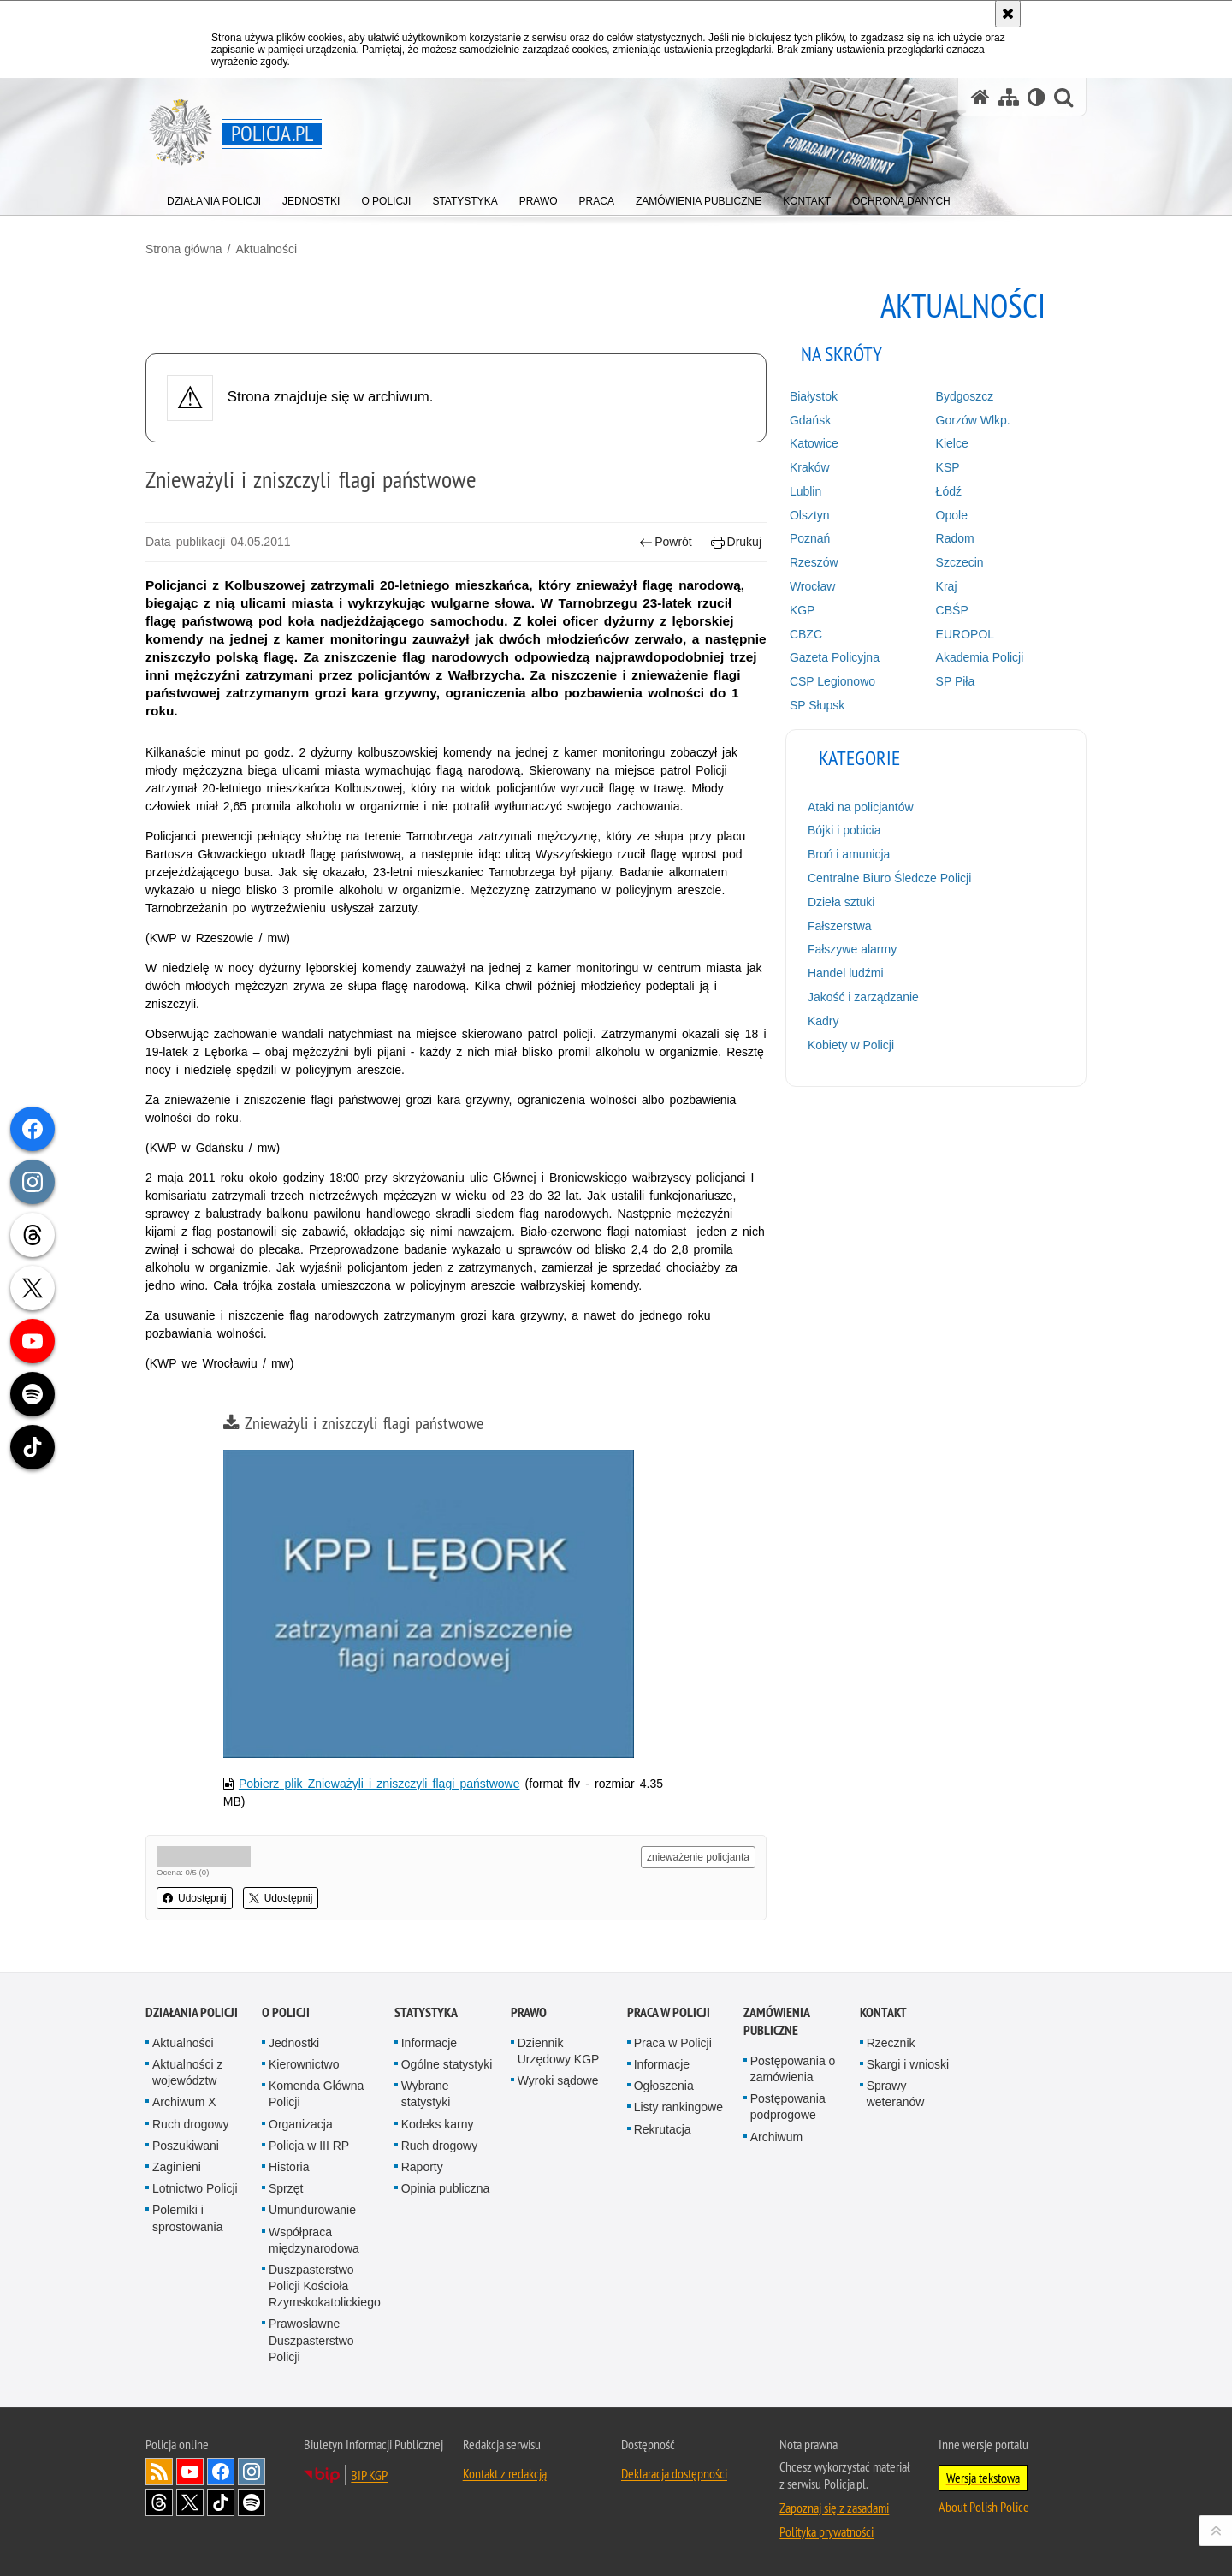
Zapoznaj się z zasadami (834, 2507)
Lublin (805, 491)
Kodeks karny (437, 2124)
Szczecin (960, 562)
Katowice (814, 443)
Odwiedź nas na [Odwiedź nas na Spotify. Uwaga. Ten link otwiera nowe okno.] (251, 2502)
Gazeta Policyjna (835, 657)
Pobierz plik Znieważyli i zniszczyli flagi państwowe (379, 1783)
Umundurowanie (312, 2210)
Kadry (823, 1021)
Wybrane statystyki (426, 2094)
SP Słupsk (817, 705)
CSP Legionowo (832, 681)
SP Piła (955, 681)
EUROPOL (965, 634)
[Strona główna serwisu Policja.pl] (980, 97)
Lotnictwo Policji (195, 2188)
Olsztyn (810, 515)
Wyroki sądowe (558, 2080)
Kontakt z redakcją (505, 2473)
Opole (952, 515)
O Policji (286, 2012)
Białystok (814, 396)
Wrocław (812, 586)
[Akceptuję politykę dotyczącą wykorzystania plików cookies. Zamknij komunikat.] (1008, 13)
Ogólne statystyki (447, 2064)
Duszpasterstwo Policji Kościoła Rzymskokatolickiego (325, 2286)
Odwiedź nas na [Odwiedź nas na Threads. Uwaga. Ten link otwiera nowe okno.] (159, 2502)
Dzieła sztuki (841, 902)
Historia (289, 2167)
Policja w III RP (309, 2145)
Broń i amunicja (849, 854)
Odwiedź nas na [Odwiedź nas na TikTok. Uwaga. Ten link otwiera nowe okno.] (220, 2502)
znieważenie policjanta (698, 1857)
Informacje (429, 2043)
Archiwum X (184, 2102)
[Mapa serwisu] (1008, 97)
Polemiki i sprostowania (187, 2218)
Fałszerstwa (840, 926)
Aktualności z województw (187, 2072)
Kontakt (883, 2012)
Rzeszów (814, 562)
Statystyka (426, 2012)
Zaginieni (176, 2167)
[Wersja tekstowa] (1036, 97)
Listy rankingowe (678, 2107)
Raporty (422, 2167)
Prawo (529, 2012)
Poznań (810, 538)
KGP (802, 610)
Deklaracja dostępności (674, 2473)
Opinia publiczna (445, 2188)
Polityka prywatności (826, 2531)
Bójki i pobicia (844, 830)
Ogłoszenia (664, 2085)
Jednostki (294, 2043)
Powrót (665, 542)
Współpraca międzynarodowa (314, 2240)
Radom (955, 538)
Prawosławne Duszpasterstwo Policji (311, 2340)
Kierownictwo (304, 2064)
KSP (948, 467)
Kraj (946, 586)
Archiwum (776, 2137)
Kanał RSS (159, 2471)
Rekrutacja (662, 2129)
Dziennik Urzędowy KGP (559, 2051)
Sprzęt (286, 2188)
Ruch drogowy (190, 2124)
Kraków (810, 467)
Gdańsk (810, 420)
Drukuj (736, 542)
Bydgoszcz (965, 396)
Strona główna (183, 249)
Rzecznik (891, 2043)
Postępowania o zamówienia (793, 2069)
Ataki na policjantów (861, 807)
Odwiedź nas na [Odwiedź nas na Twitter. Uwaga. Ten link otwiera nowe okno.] (190, 2502)
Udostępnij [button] (195, 1898)
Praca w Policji (668, 2012)
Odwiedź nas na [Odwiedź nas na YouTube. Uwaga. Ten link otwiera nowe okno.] (190, 2471)
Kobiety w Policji (851, 1045)
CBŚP (952, 610)
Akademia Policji (980, 657)
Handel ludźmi (846, 973)
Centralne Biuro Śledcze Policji (889, 878)
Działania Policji (191, 2012)
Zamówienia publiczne (776, 2021)
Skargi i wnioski (908, 2064)
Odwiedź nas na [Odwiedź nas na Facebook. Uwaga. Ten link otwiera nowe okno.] (220, 2471)
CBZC (806, 634)
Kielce (952, 443)
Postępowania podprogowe (788, 2107)
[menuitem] (213, 197)
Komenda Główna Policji (316, 2094)
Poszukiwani (185, 2145)
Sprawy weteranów (896, 2094)
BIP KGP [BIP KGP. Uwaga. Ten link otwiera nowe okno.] (369, 2475)
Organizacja (301, 2124)
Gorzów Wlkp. (973, 420)
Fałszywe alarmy (852, 949)
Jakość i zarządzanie (863, 997)
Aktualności (266, 249)
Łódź (949, 491)
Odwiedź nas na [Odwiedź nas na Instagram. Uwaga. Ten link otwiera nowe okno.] (251, 2471)
